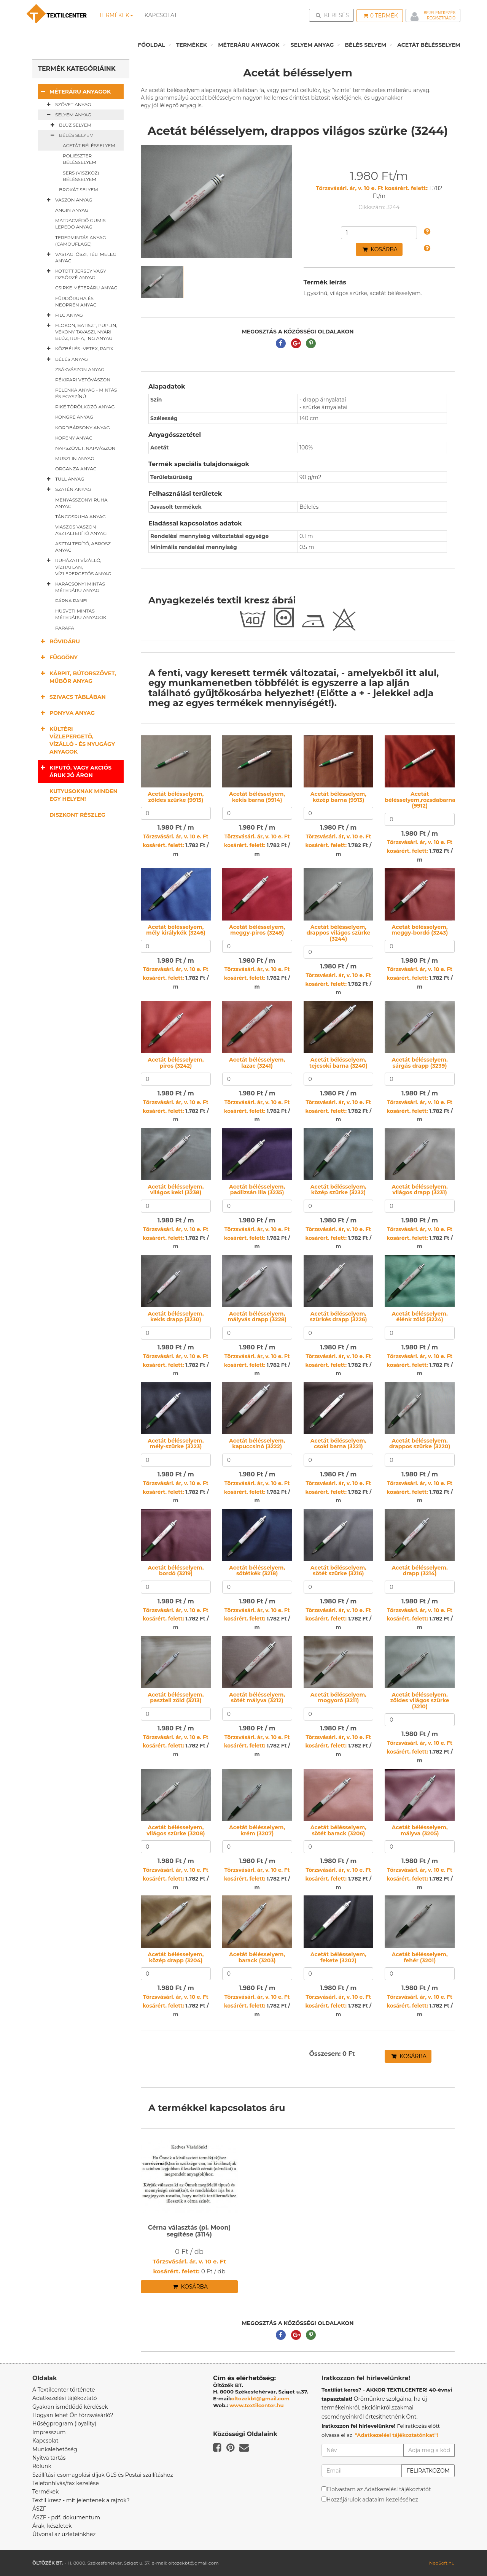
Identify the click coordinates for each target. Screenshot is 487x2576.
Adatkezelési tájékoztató (64, 2398)
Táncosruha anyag (80, 516)
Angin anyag (71, 210)
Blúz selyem (69, 125)
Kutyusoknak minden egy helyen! (83, 795)
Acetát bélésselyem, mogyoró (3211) (338, 1697)
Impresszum (49, 2432)
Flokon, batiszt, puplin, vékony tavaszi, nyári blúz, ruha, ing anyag (80, 331)
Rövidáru (59, 641)
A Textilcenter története (63, 2389)
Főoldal (151, 44)
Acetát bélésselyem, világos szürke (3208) (175, 1830)
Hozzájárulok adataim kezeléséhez (372, 2499)
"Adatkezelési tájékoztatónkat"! (396, 2435)
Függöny (58, 657)
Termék (380, 15)
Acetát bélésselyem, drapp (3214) (420, 1570)
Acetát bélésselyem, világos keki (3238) (176, 1189)
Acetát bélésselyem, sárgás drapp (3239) (420, 1062)
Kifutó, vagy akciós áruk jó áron (74, 771)
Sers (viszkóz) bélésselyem (81, 176)
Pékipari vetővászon (82, 380)
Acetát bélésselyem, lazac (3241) (257, 1062)
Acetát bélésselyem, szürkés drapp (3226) (338, 1316)
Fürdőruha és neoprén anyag (76, 301)
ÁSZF (39, 2508)
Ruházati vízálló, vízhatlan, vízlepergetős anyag (77, 566)
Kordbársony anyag (82, 427)
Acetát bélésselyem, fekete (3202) (338, 1957)
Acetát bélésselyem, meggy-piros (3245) (257, 930)
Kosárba (380, 249)
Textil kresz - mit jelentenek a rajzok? (81, 2500)
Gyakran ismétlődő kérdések (70, 2406)
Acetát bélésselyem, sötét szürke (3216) (338, 1570)
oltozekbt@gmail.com (260, 2398)
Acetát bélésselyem (428, 44)
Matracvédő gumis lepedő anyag (80, 223)
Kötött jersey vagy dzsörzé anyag (75, 274)
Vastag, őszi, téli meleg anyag (80, 257)
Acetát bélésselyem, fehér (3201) (420, 1957)
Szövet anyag (67, 104)
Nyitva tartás (48, 2457)
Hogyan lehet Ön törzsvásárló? (72, 2415)
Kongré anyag (74, 417)
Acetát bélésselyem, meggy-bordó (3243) (420, 930)
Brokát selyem (78, 189)
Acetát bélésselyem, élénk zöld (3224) (420, 1316)
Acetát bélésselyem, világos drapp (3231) (420, 1189)
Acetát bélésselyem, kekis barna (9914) (257, 796)
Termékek (116, 15)
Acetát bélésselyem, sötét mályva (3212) (257, 1697)
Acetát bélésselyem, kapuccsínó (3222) (257, 1443)
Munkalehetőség (54, 2449)
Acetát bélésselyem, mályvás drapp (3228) (257, 1316)
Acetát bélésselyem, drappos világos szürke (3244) (338, 933)
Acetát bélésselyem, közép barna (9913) (338, 796)
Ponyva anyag (66, 712)
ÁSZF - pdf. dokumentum (66, 2517)
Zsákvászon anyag (79, 369)
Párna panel (72, 600)
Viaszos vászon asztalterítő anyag (81, 530)
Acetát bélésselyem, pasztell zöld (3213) (176, 1697)
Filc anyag (63, 315)
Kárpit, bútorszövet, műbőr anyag (77, 677)
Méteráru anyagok (248, 44)
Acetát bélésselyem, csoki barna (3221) (338, 1443)
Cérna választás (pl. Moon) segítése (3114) (189, 2231)
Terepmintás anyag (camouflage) (80, 241)
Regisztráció (441, 18)
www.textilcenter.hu (256, 2405)
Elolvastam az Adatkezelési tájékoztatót (378, 2489)
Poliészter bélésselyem (79, 159)
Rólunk (41, 2466)
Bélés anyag (66, 359)
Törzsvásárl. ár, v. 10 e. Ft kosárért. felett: (371, 188)
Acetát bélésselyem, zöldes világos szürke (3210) (419, 1700)
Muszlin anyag (74, 458)
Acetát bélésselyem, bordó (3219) (176, 1570)
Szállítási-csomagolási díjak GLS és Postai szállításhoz (102, 2474)
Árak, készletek (52, 2525)
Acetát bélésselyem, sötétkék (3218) (257, 1570)
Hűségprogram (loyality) (64, 2423)
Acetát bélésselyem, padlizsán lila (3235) (257, 1189)
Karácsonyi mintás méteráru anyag (74, 587)
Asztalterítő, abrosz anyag (83, 547)
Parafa (64, 628)
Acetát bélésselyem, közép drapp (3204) (176, 1957)
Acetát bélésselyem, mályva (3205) (420, 1830)
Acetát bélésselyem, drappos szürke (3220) (419, 1443)
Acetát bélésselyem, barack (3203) (257, 1957)
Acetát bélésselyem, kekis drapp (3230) (176, 1316)
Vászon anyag (68, 200)
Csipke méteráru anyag (86, 287)
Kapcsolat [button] (161, 15)
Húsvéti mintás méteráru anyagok (81, 614)
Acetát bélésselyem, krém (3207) (257, 1830)
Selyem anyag (312, 44)
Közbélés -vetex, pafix (78, 348)
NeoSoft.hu (442, 2563)
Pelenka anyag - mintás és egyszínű (86, 393)
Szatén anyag (67, 489)
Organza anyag (76, 468)
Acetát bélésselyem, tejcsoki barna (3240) (338, 1062)
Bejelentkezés (439, 13)
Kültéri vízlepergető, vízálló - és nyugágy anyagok (76, 740)
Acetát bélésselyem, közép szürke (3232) (338, 1189)
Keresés (334, 15)
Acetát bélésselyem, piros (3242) (176, 1062)
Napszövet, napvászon (85, 448)
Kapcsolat (45, 2440)
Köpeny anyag (73, 438)
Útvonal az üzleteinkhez (63, 2534)
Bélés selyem (365, 44)
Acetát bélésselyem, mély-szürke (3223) (176, 1443)
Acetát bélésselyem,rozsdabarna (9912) (420, 799)
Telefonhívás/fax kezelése (65, 2483)
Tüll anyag (64, 479)
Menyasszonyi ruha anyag (81, 503)
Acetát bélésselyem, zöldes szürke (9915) (176, 796)
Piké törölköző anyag (85, 406)
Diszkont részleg (77, 814)
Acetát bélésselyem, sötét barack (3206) (338, 1830)
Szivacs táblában (72, 696)
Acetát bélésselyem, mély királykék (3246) (175, 930)
